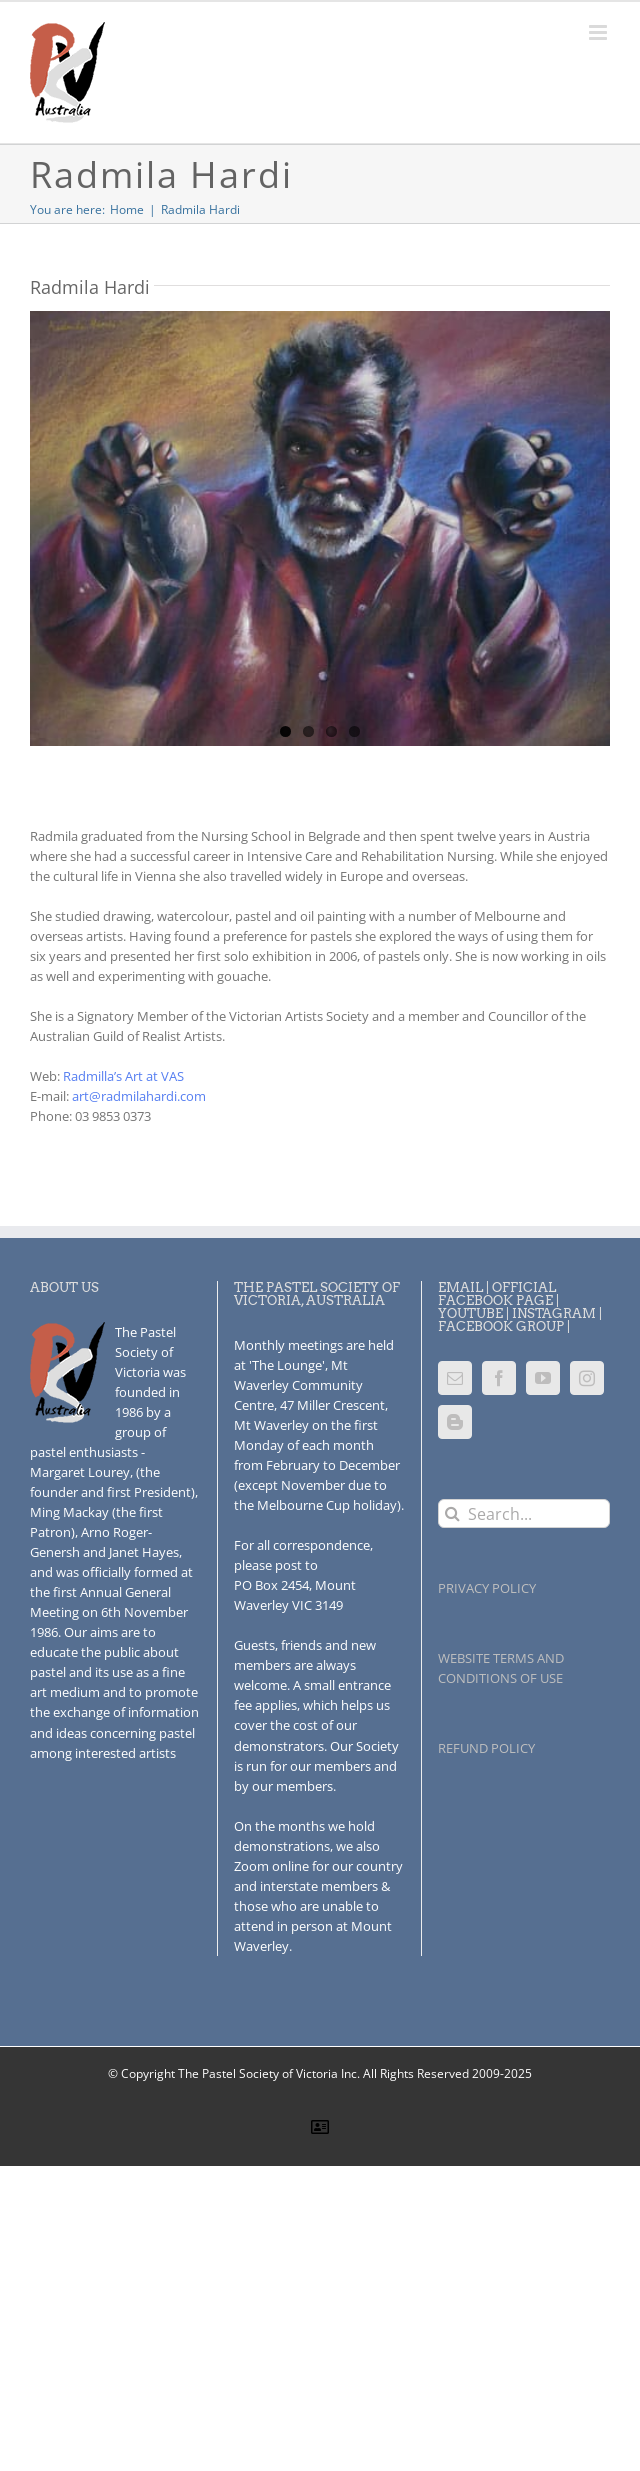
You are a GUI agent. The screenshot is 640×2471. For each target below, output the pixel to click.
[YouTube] (543, 1378)
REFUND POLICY (486, 1748)
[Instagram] (587, 1378)
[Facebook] (499, 1378)
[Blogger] (455, 1422)
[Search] (452, 1513)
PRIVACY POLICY (487, 1588)
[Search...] (524, 1513)
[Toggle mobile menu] (599, 32)
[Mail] (455, 1378)
